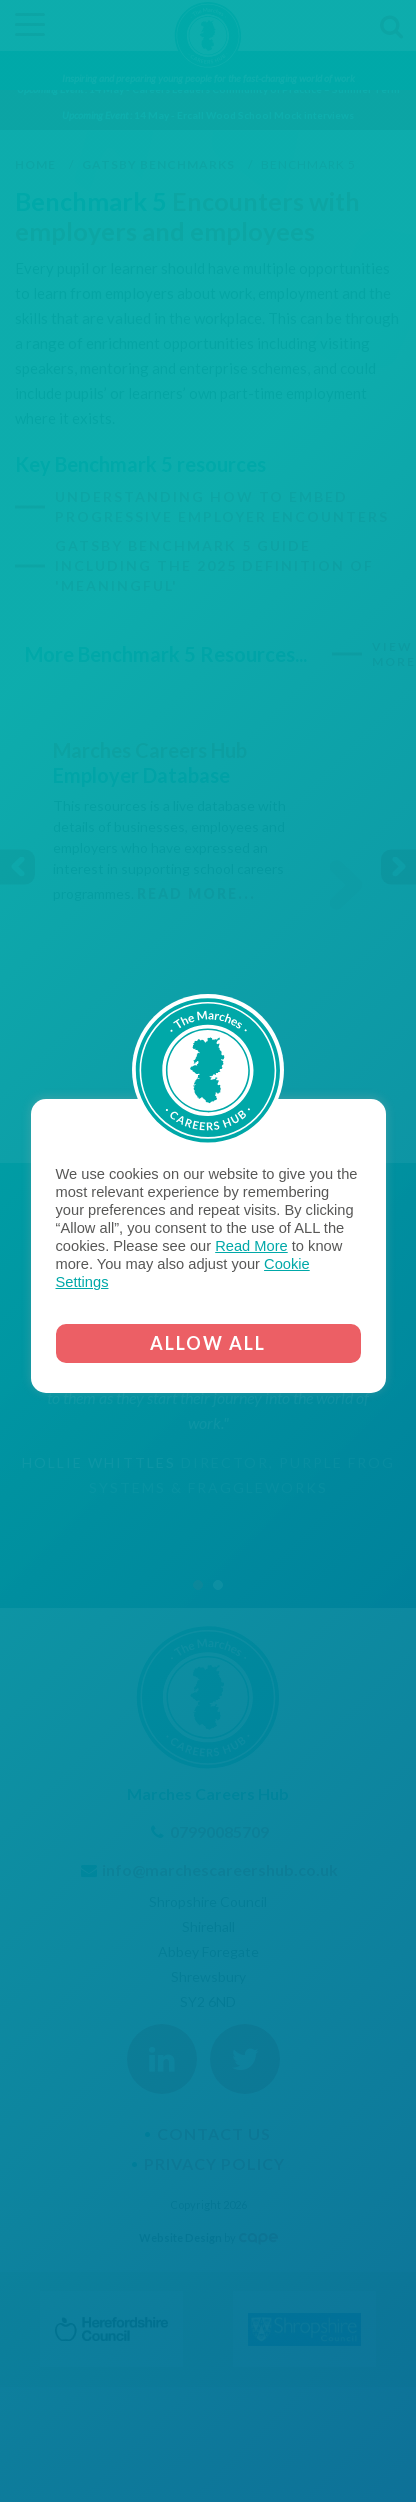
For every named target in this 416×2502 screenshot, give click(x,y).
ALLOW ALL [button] (208, 1343)
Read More (251, 1246)
